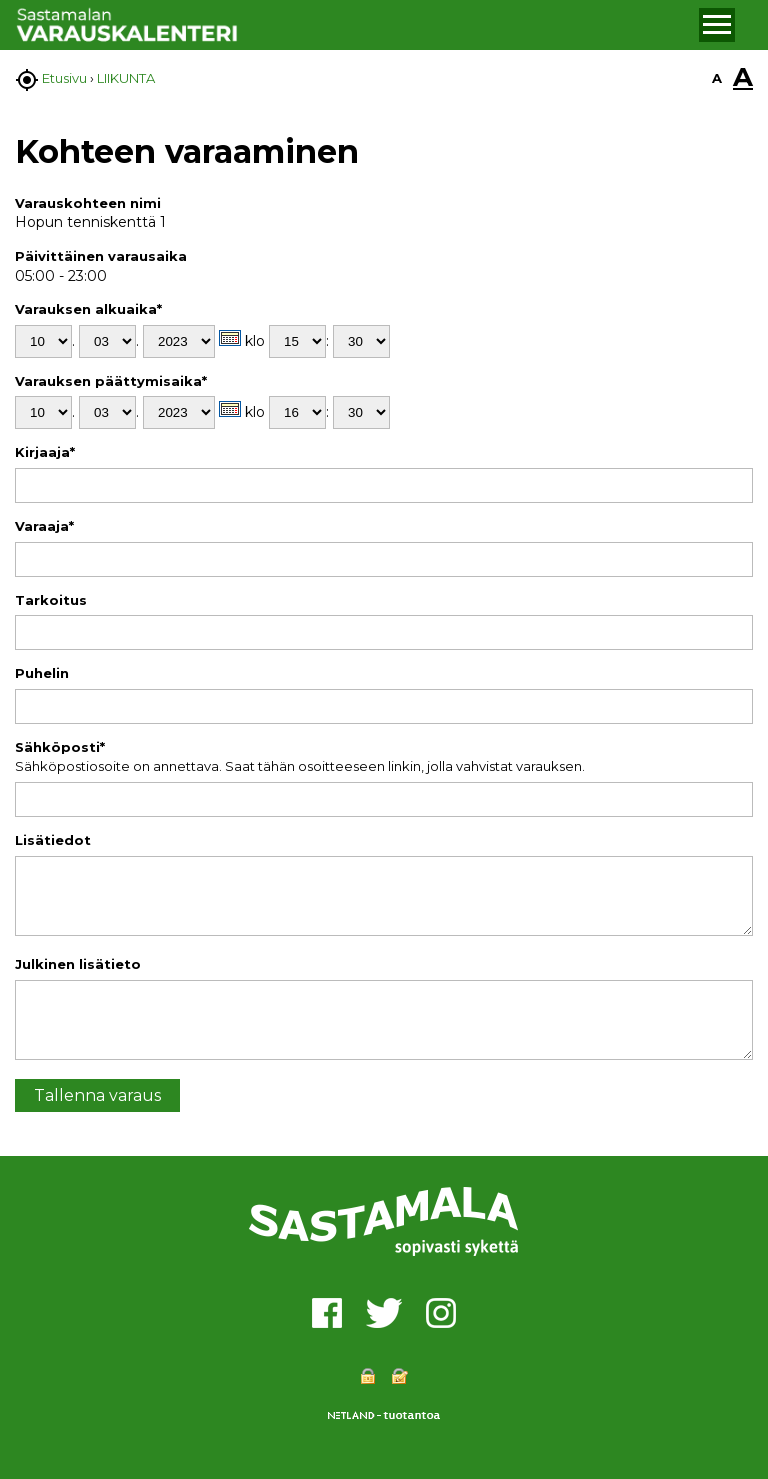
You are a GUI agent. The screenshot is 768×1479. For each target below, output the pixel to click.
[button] (717, 25)
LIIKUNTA (126, 78)
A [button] (717, 78)
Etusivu (64, 78)
